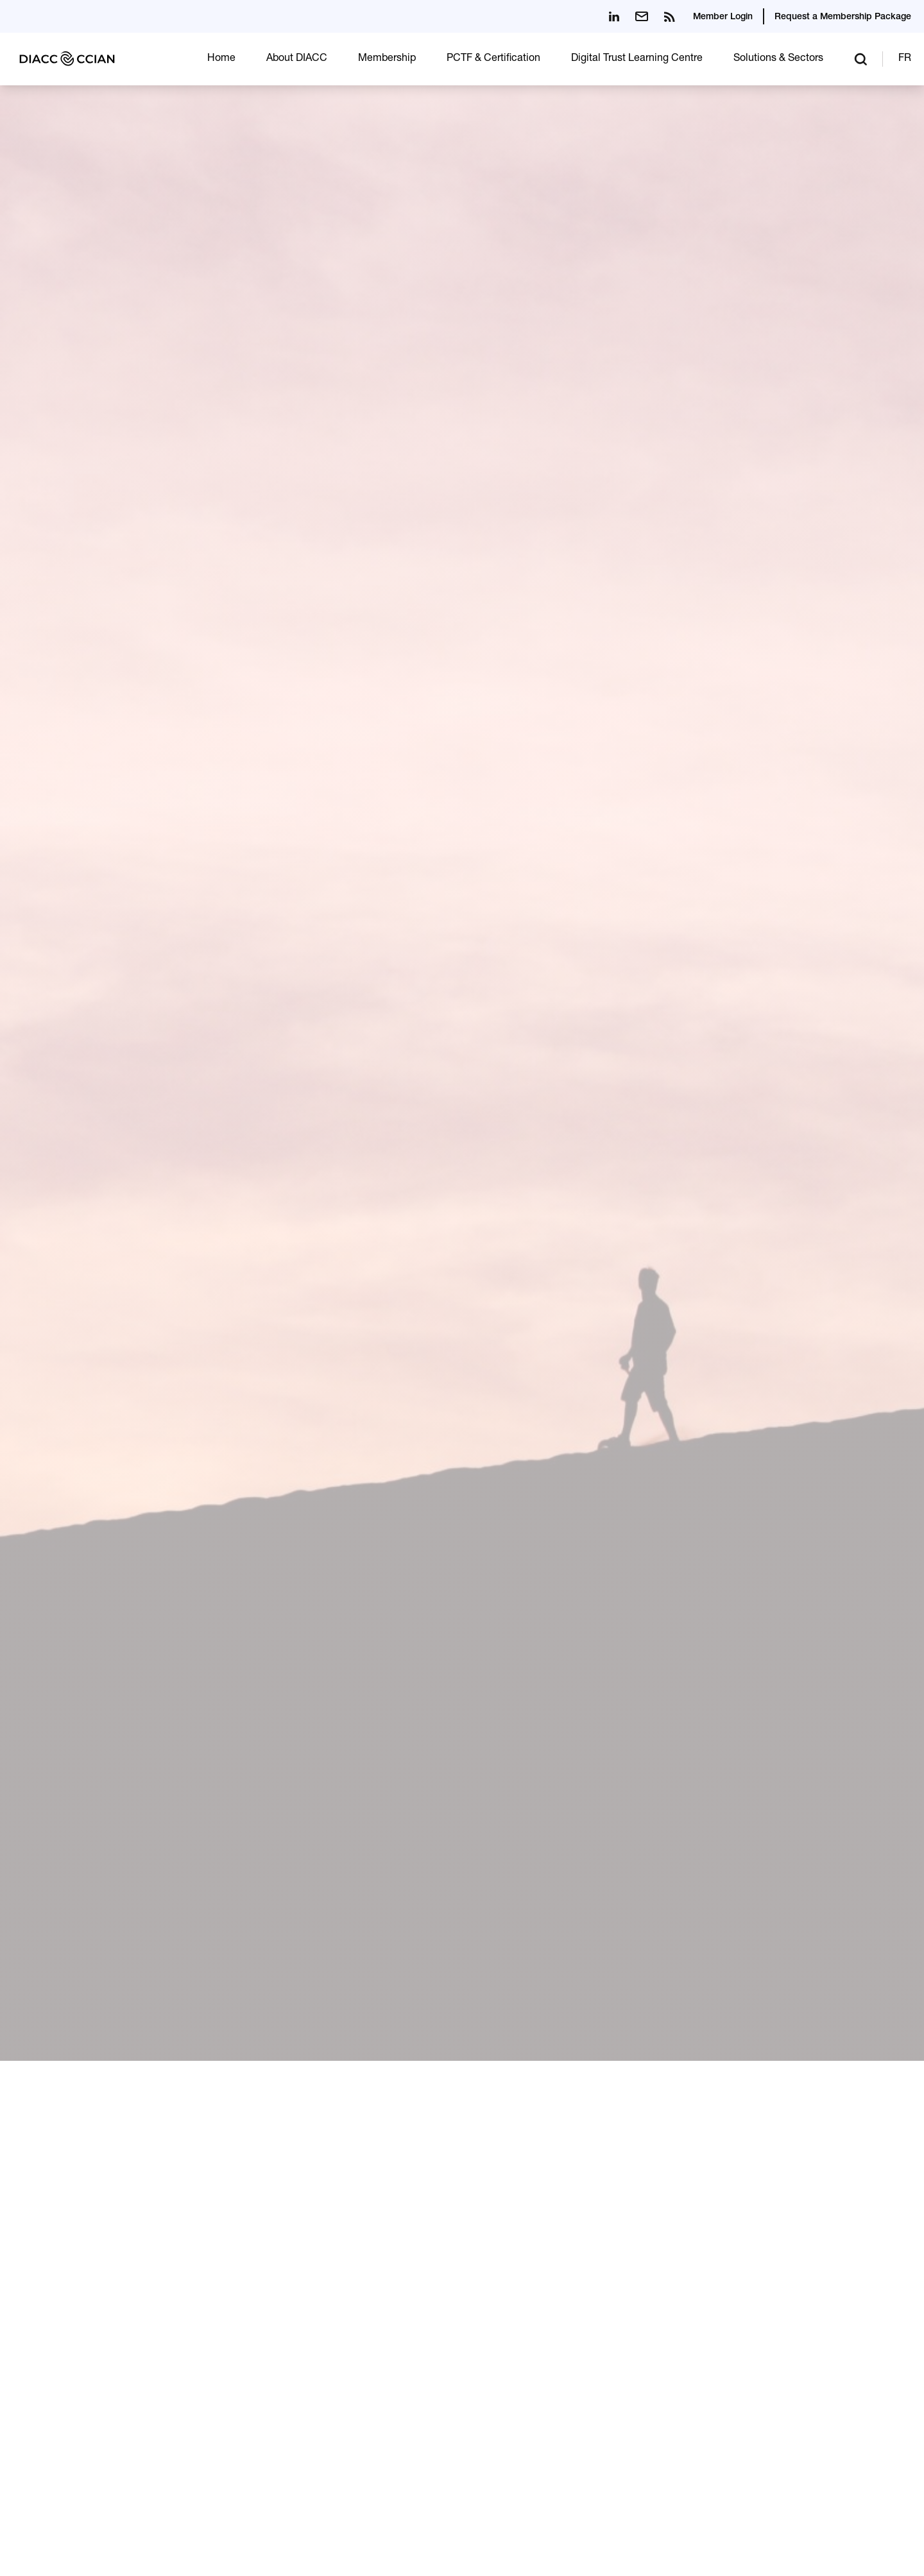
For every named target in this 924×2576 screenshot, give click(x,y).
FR (904, 59)
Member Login (723, 17)
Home (221, 59)
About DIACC (296, 59)
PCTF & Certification (493, 59)
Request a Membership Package (842, 17)
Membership (387, 59)
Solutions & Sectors (778, 59)
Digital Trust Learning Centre (637, 59)
